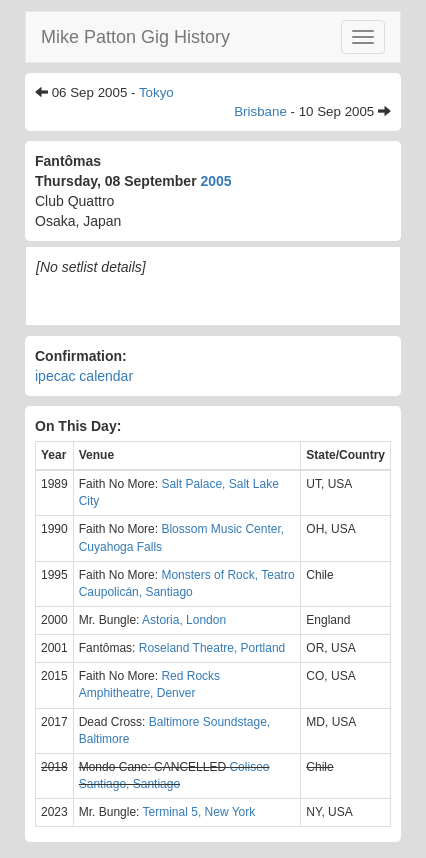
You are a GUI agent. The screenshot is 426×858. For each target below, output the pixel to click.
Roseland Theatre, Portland (212, 648)
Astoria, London (184, 620)
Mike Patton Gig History (135, 37)
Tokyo (156, 92)
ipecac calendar (84, 376)
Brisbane (260, 111)
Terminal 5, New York (199, 812)
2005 (215, 181)
